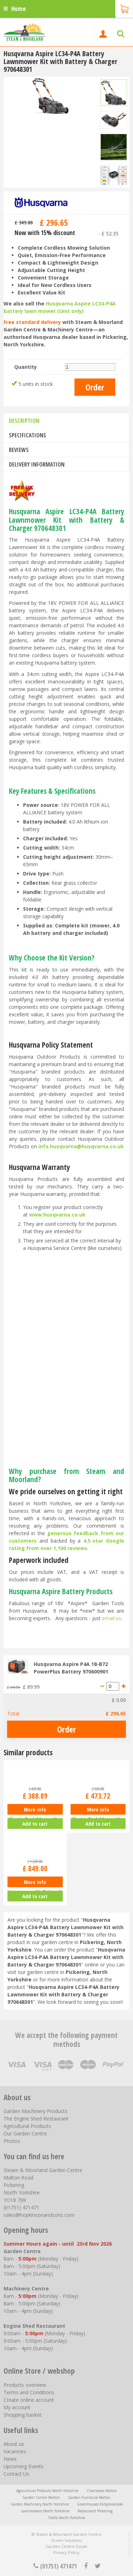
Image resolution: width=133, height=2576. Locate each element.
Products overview (25, 2384)
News (10, 2458)
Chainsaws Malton (102, 2490)
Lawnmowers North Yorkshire (45, 2510)
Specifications (27, 435)
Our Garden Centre (25, 2133)
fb (86, 2566)
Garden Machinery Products (35, 2111)
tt (97, 2566)
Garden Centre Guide (66, 2546)
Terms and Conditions (29, 2392)
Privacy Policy (66, 2552)
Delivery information (37, 464)
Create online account (29, 2399)
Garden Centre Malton (41, 2497)
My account (17, 2407)
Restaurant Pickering (95, 2510)
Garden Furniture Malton (89, 2497)
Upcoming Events (24, 2466)
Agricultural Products (27, 2126)
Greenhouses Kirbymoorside (100, 2504)
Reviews (19, 450)
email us (111, 1618)
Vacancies (15, 2451)
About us (14, 2444)
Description (24, 421)
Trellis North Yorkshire (66, 2517)
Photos (12, 2141)
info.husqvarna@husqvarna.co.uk (81, 1146)
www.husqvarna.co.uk (57, 1214)
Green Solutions (66, 2540)
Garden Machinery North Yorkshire (40, 2504)
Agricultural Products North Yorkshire (47, 2490)
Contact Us (16, 2473)
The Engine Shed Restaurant (36, 2118)
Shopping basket (22, 2414)
